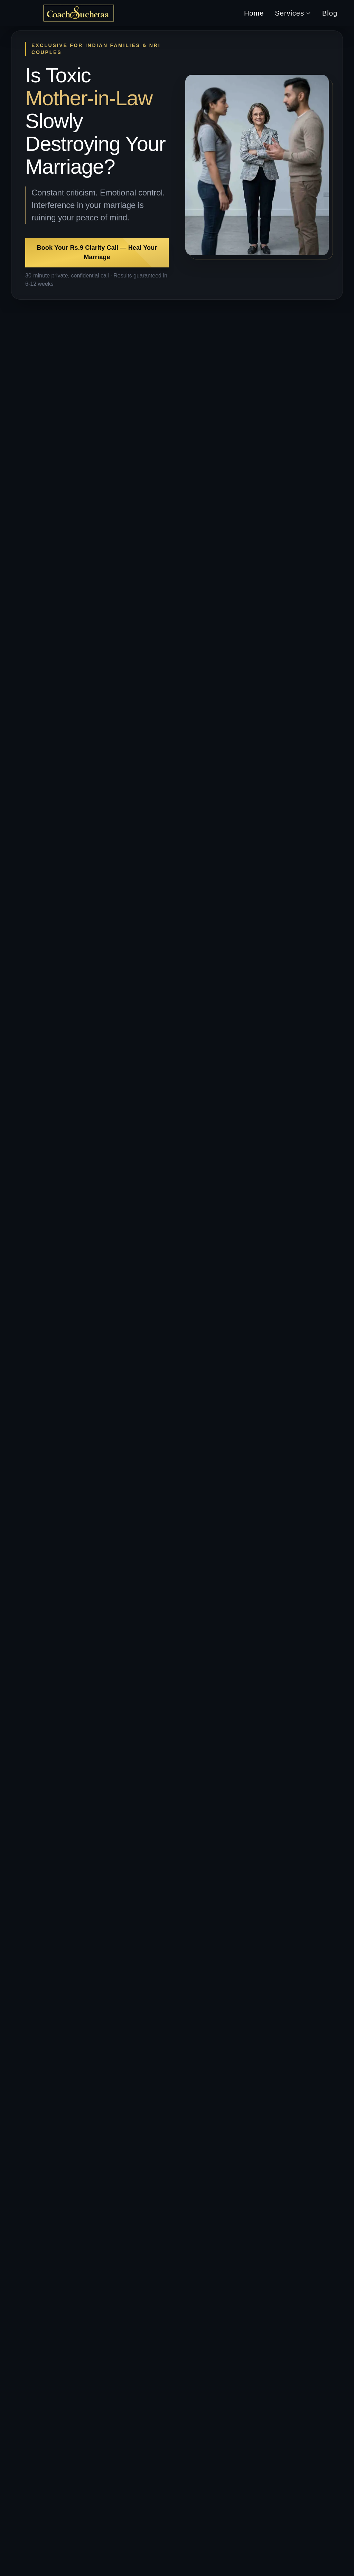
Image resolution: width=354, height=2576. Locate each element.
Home (254, 13)
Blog (329, 13)
